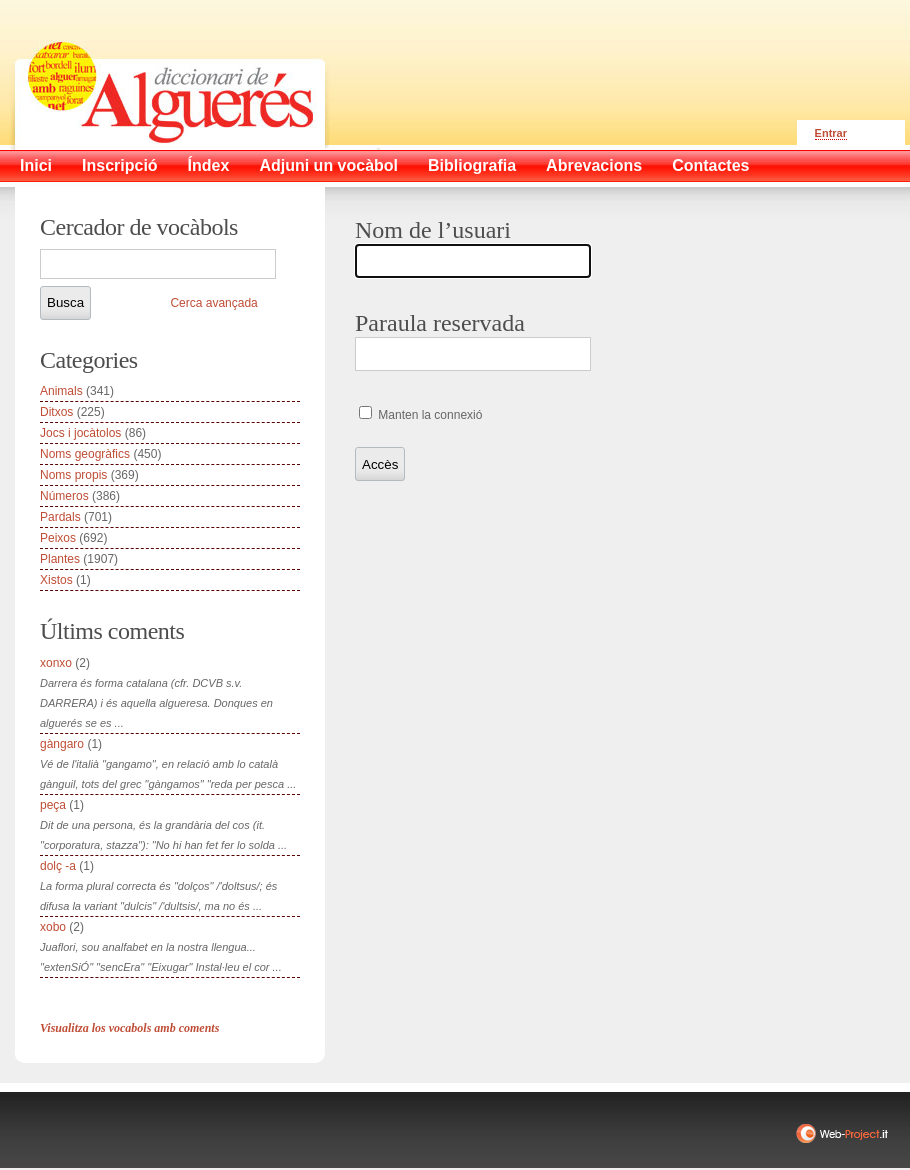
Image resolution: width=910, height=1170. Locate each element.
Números (64, 496)
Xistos (56, 580)
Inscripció (120, 165)
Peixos (58, 538)
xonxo (56, 663)
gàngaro (62, 744)
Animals (61, 391)
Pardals (60, 517)
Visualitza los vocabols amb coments (129, 1028)
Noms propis (73, 475)
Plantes (60, 559)
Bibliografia (472, 165)
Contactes (710, 165)
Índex (209, 165)
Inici (36, 165)
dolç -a (58, 866)
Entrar (831, 133)
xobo (53, 927)
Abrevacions (594, 165)
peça (53, 805)
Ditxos (56, 412)
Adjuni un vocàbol (328, 165)
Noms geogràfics (85, 454)
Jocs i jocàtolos (80, 433)
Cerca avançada (213, 303)
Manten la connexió (428, 415)
